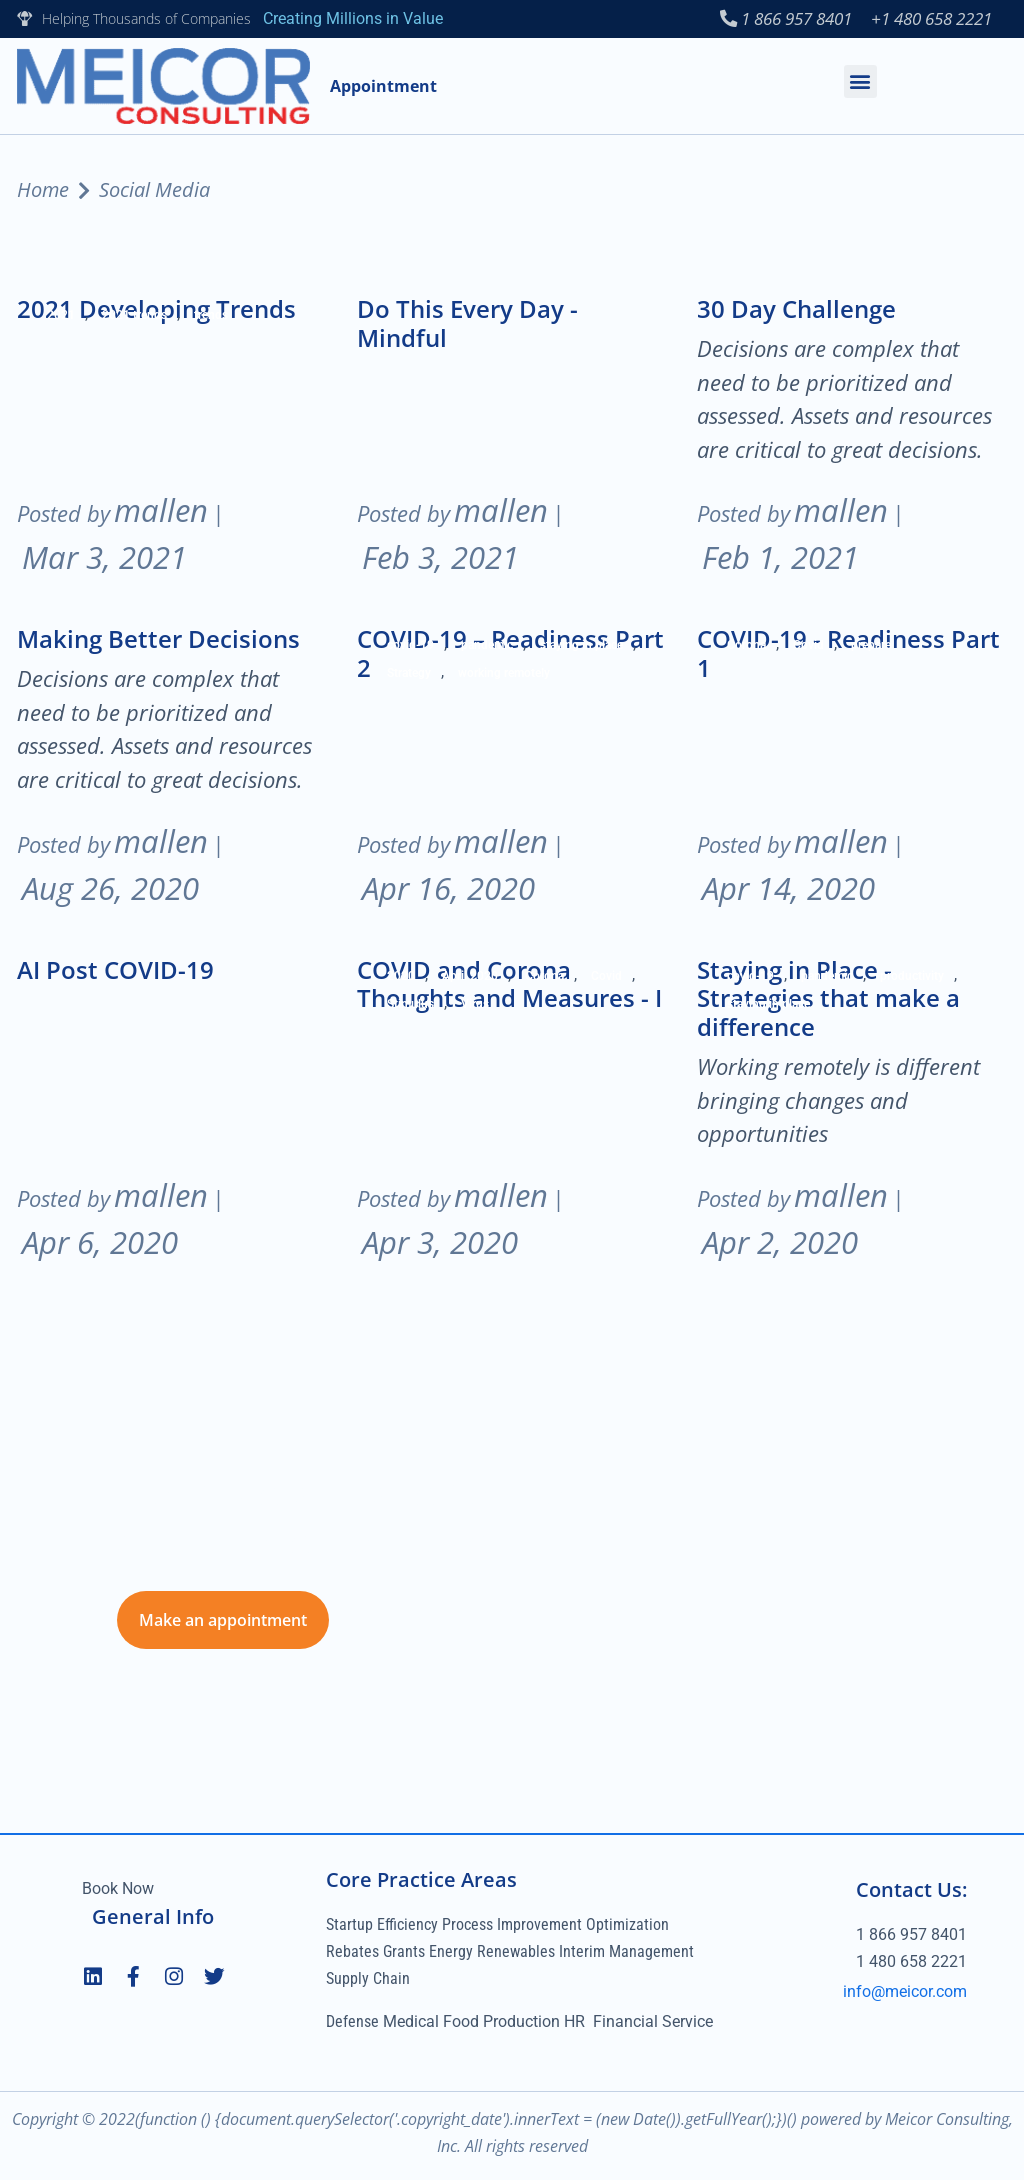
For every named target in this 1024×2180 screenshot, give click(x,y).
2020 (401, 977)
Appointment (383, 87)
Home (43, 191)
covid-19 (410, 647)
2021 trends (134, 317)
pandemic (487, 647)
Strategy (409, 675)
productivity (912, 977)
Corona (746, 647)
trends (211, 317)
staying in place (581, 647)
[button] (860, 82)
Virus (475, 1005)
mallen (161, 511)
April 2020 (470, 977)
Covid (808, 647)
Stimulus (410, 1005)
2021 (61, 317)
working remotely (504, 675)
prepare (871, 647)
